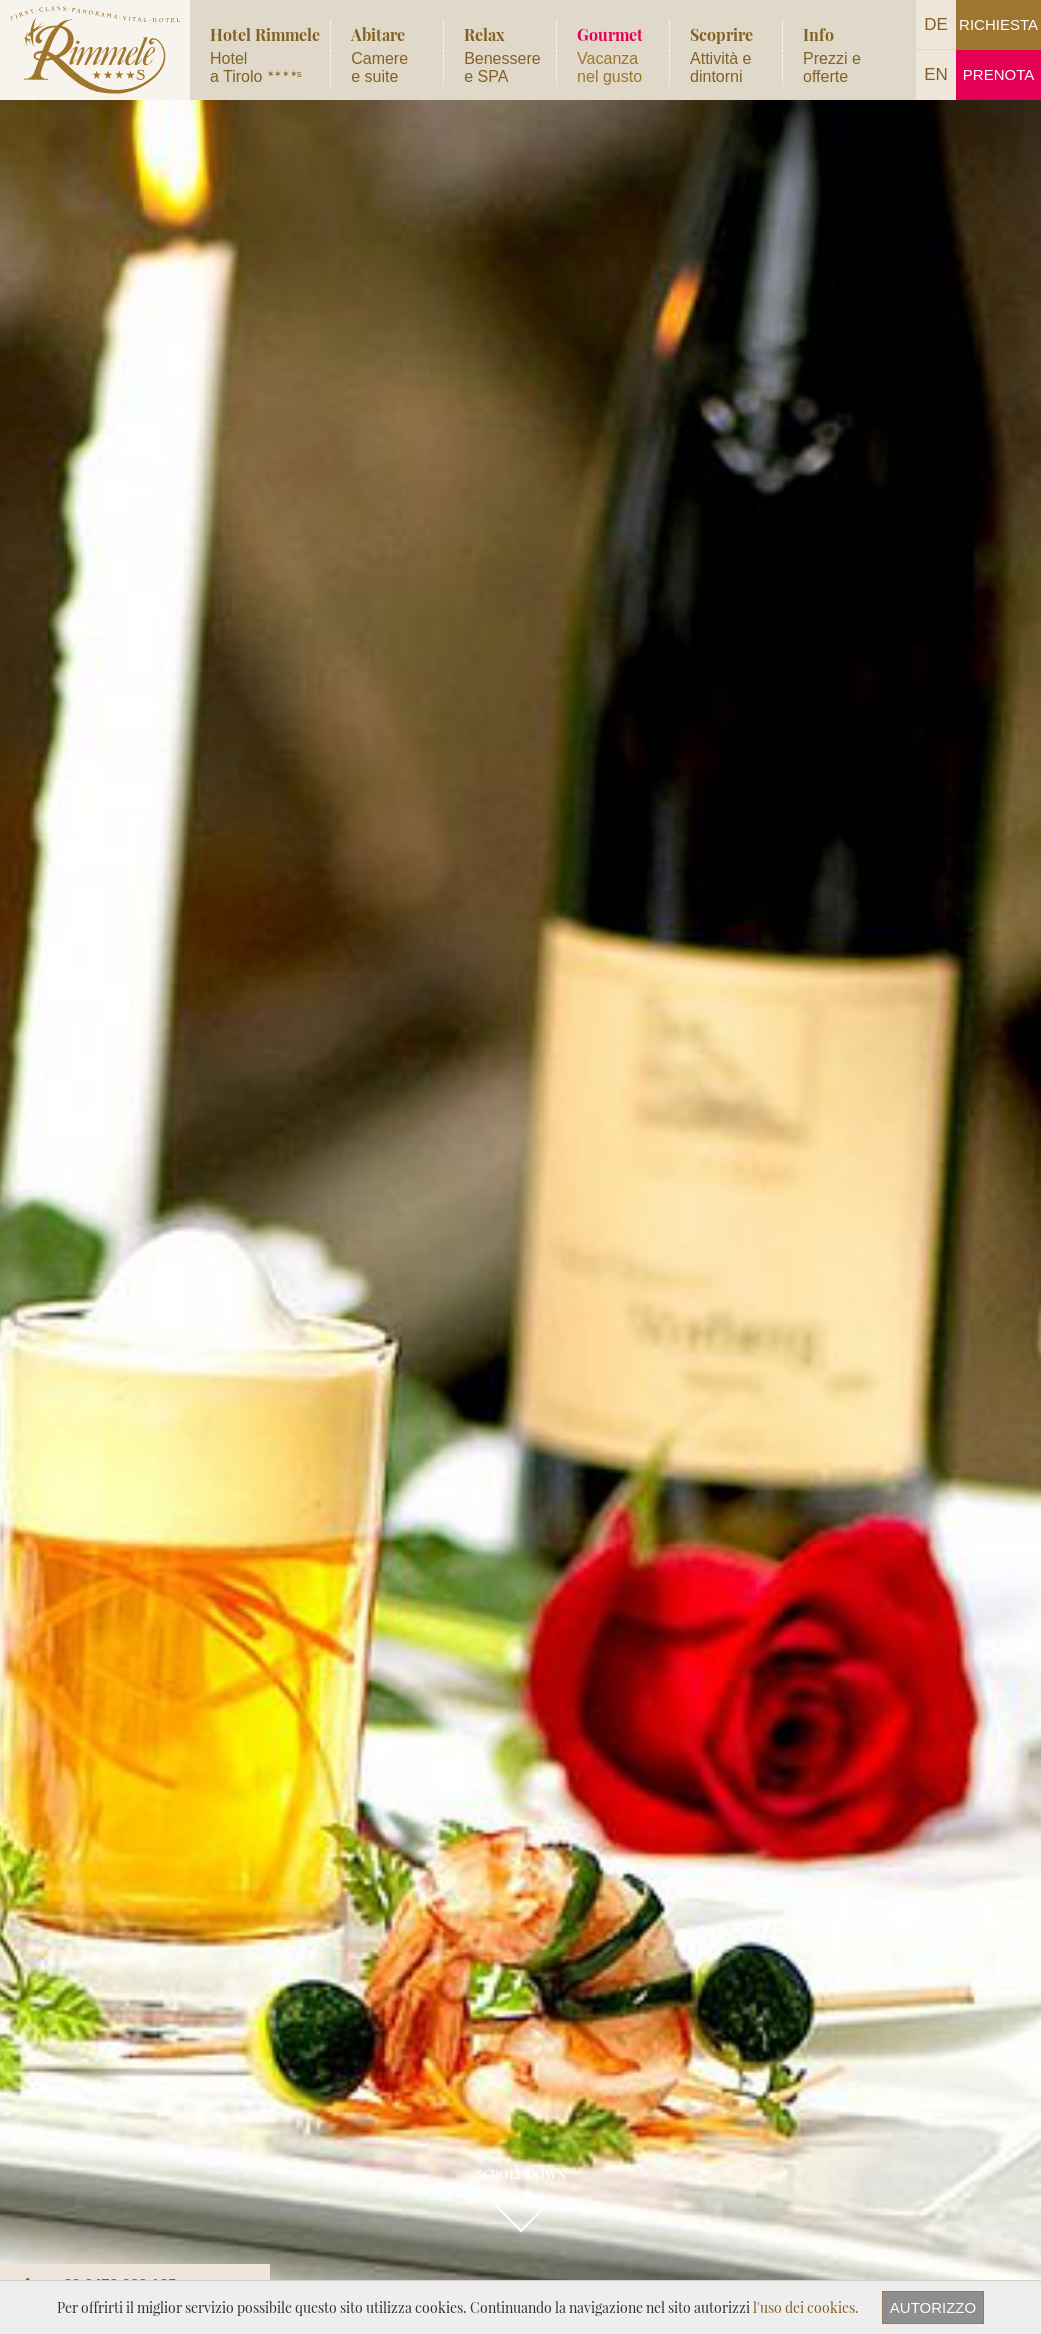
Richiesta (998, 24)
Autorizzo (933, 2307)
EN (936, 74)
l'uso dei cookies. (806, 2307)
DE (936, 24)
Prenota (998, 74)
